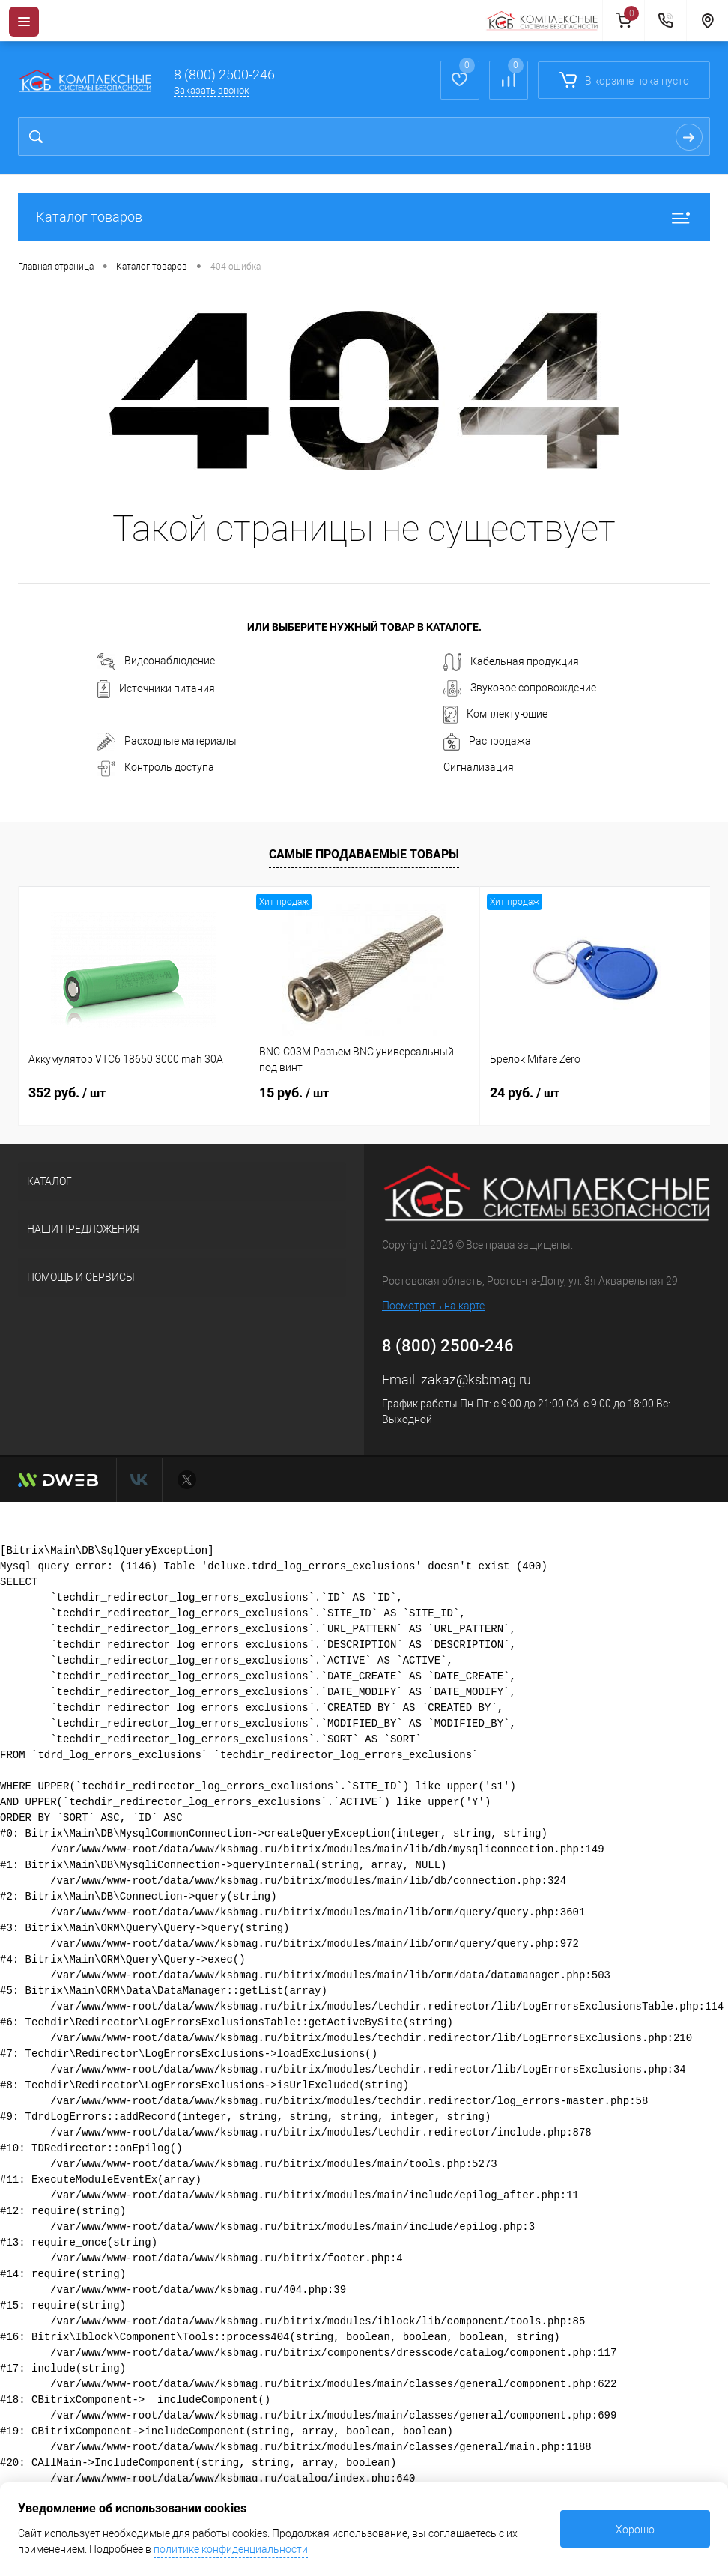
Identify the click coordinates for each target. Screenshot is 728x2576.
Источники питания (156, 689)
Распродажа (487, 742)
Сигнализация (478, 767)
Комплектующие (495, 715)
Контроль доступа (155, 768)
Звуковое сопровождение (519, 688)
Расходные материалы (167, 742)
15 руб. (294, 1092)
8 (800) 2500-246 (224, 74)
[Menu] (24, 22)
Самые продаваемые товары (364, 854)
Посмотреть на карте (433, 1306)
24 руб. (524, 1092)
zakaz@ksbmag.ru (476, 1379)
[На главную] (543, 21)
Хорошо (635, 2530)
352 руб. (67, 1092)
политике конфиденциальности (231, 2549)
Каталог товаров (364, 217)
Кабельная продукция (511, 662)
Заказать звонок (211, 90)
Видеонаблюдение (156, 661)
